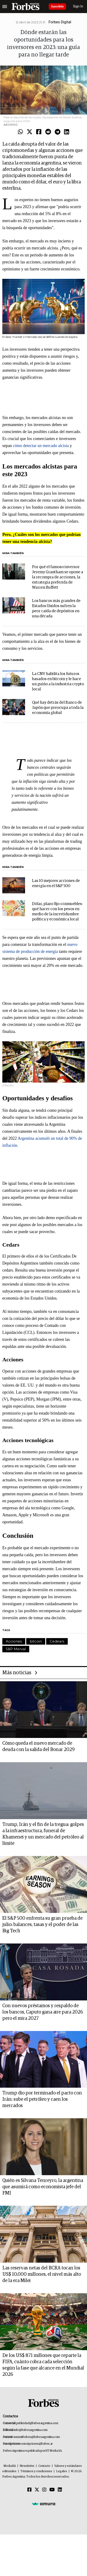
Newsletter (27, 2466)
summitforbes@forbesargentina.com (36, 2437)
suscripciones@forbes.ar (37, 2443)
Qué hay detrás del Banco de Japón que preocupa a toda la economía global (58, 708)
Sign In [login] (78, 6)
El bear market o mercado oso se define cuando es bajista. (40, 337)
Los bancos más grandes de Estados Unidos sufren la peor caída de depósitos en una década (56, 608)
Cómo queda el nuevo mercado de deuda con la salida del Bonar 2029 (38, 1746)
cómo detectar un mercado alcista (41, 445)
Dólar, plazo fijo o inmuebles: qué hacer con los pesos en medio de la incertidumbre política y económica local (57, 911)
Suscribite (57, 6)
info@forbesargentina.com (31, 2430)
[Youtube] (52, 2489)
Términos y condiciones (36, 2471)
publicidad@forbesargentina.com (37, 2423)
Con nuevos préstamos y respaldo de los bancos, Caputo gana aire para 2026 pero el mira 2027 (42, 2012)
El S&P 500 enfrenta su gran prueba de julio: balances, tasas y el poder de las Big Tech (42, 1924)
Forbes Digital (59, 22)
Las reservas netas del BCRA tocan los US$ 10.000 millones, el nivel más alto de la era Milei (41, 2274)
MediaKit (9, 2466)
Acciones (14, 1641)
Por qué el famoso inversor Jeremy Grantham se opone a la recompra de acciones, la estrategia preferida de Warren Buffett (57, 577)
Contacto (44, 2466)
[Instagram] (44, 2489)
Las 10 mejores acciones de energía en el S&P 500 (56, 883)
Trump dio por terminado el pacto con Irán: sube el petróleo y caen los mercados (42, 2099)
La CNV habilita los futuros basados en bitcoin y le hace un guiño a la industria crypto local (58, 681)
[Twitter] (37, 2489)
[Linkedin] (60, 2489)
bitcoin (36, 1641)
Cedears (57, 1641)
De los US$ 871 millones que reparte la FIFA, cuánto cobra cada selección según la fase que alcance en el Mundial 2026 (43, 2365)
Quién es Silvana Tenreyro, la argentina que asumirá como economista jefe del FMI (42, 2186)
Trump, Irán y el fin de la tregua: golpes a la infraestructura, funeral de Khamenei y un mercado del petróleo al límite (43, 1834)
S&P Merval (16, 1649)
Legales (61, 2471)
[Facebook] (29, 2489)
